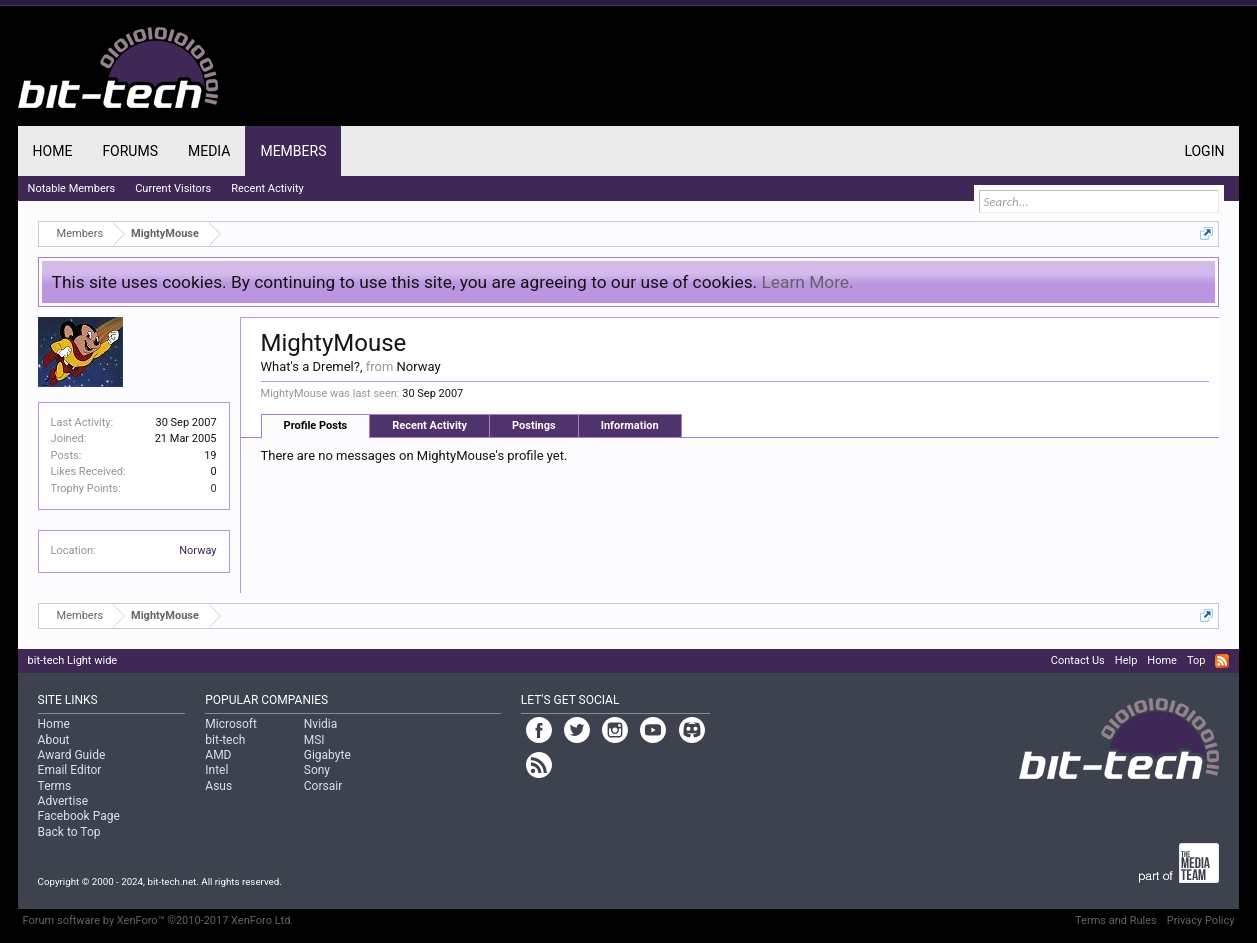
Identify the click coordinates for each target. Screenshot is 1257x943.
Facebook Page (79, 816)
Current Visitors (173, 188)
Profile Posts (316, 425)
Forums (130, 151)
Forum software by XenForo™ (158, 920)
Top (1196, 660)
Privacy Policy (1201, 920)
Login (1204, 151)
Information (630, 425)
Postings (534, 425)
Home (53, 151)
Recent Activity (429, 425)
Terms (55, 786)
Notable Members (72, 188)
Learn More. (807, 282)
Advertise (63, 801)
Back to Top (69, 832)
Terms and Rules (1116, 920)
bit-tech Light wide (73, 660)
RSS (1222, 661)
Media (209, 151)
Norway (197, 550)
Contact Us (1078, 660)
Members (293, 151)
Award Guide (72, 755)
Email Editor (70, 770)
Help (1126, 660)
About (54, 740)
